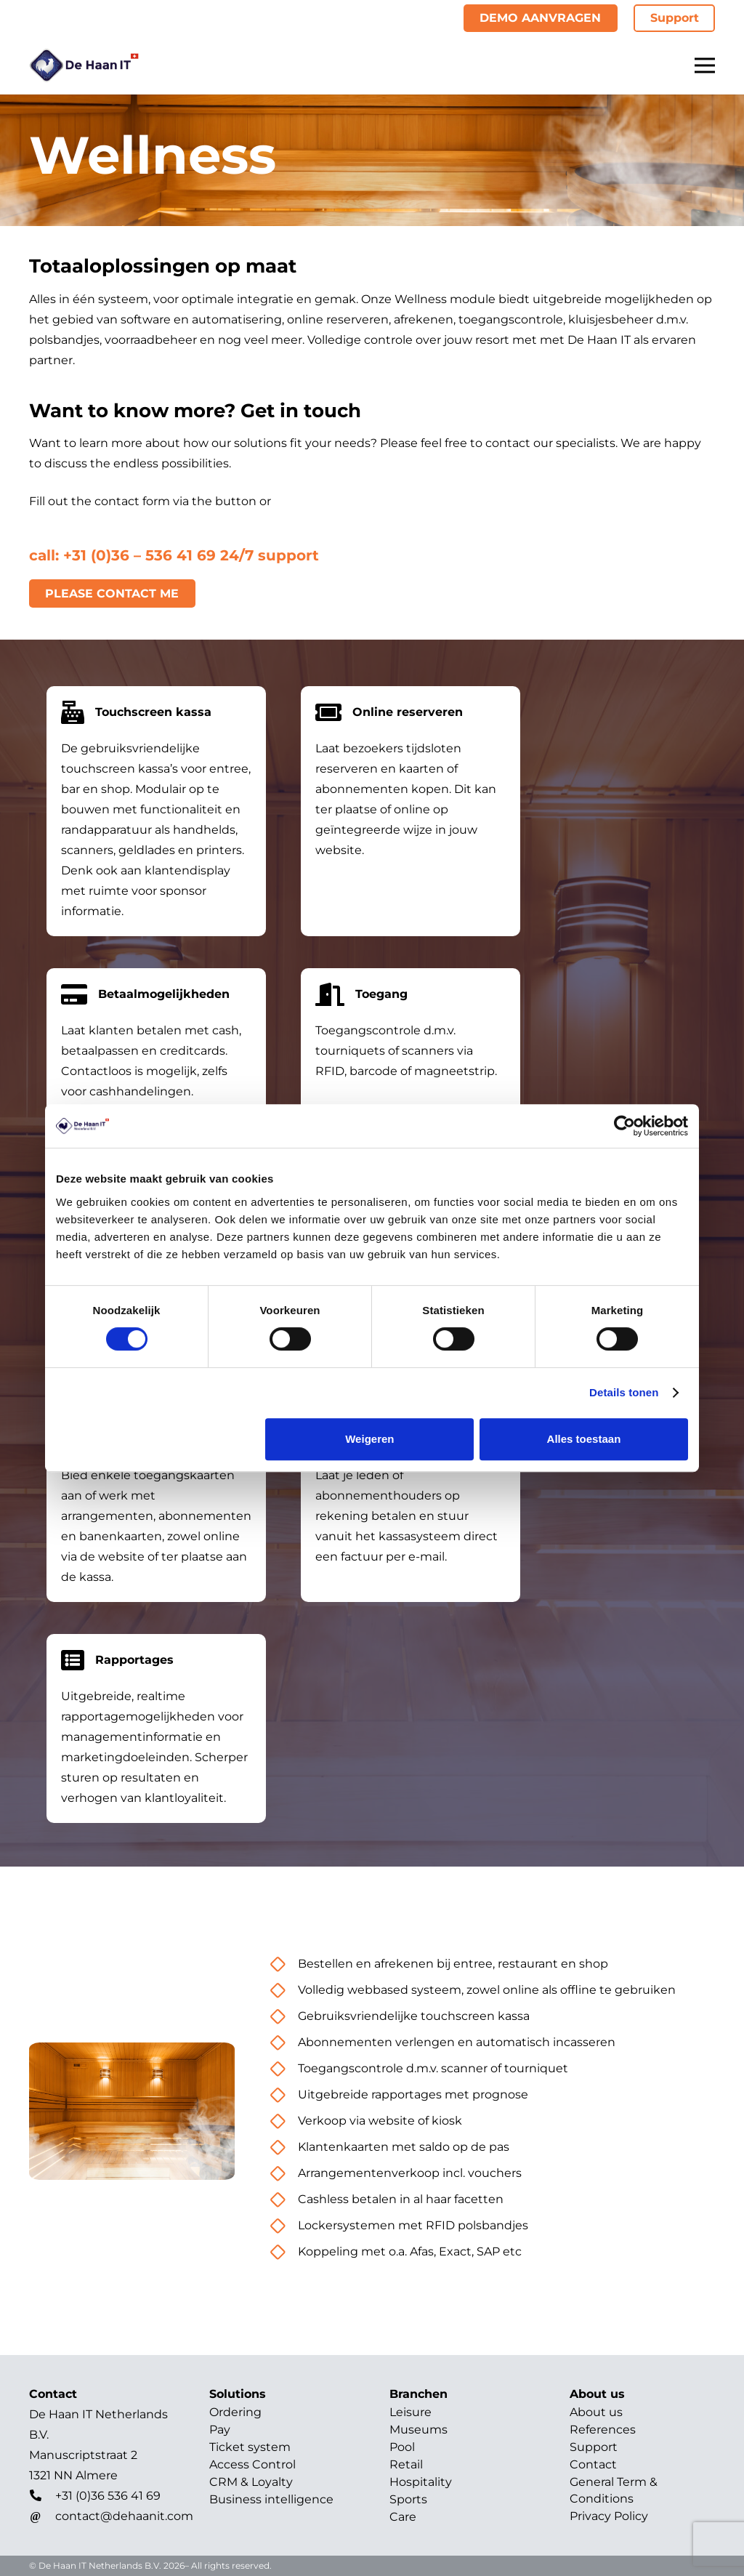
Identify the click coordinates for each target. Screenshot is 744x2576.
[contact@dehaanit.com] (42, 2516)
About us (596, 2412)
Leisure (410, 2412)
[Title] (84, 65)
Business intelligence (271, 2499)
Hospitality (420, 2482)
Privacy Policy (609, 2516)
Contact (593, 2464)
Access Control (252, 2464)
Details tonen (623, 1392)
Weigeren (369, 1439)
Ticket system (250, 2447)
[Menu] (704, 65)
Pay (219, 2429)
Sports (408, 2499)
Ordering (235, 2412)
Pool (402, 2447)
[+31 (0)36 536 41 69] (42, 2496)
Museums (418, 2429)
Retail (406, 2464)
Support (594, 2447)
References (603, 2429)
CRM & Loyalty (251, 2482)
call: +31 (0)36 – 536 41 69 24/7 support (174, 555)
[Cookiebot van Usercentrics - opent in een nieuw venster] (624, 1126)
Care (402, 2517)
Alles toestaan (584, 1439)
